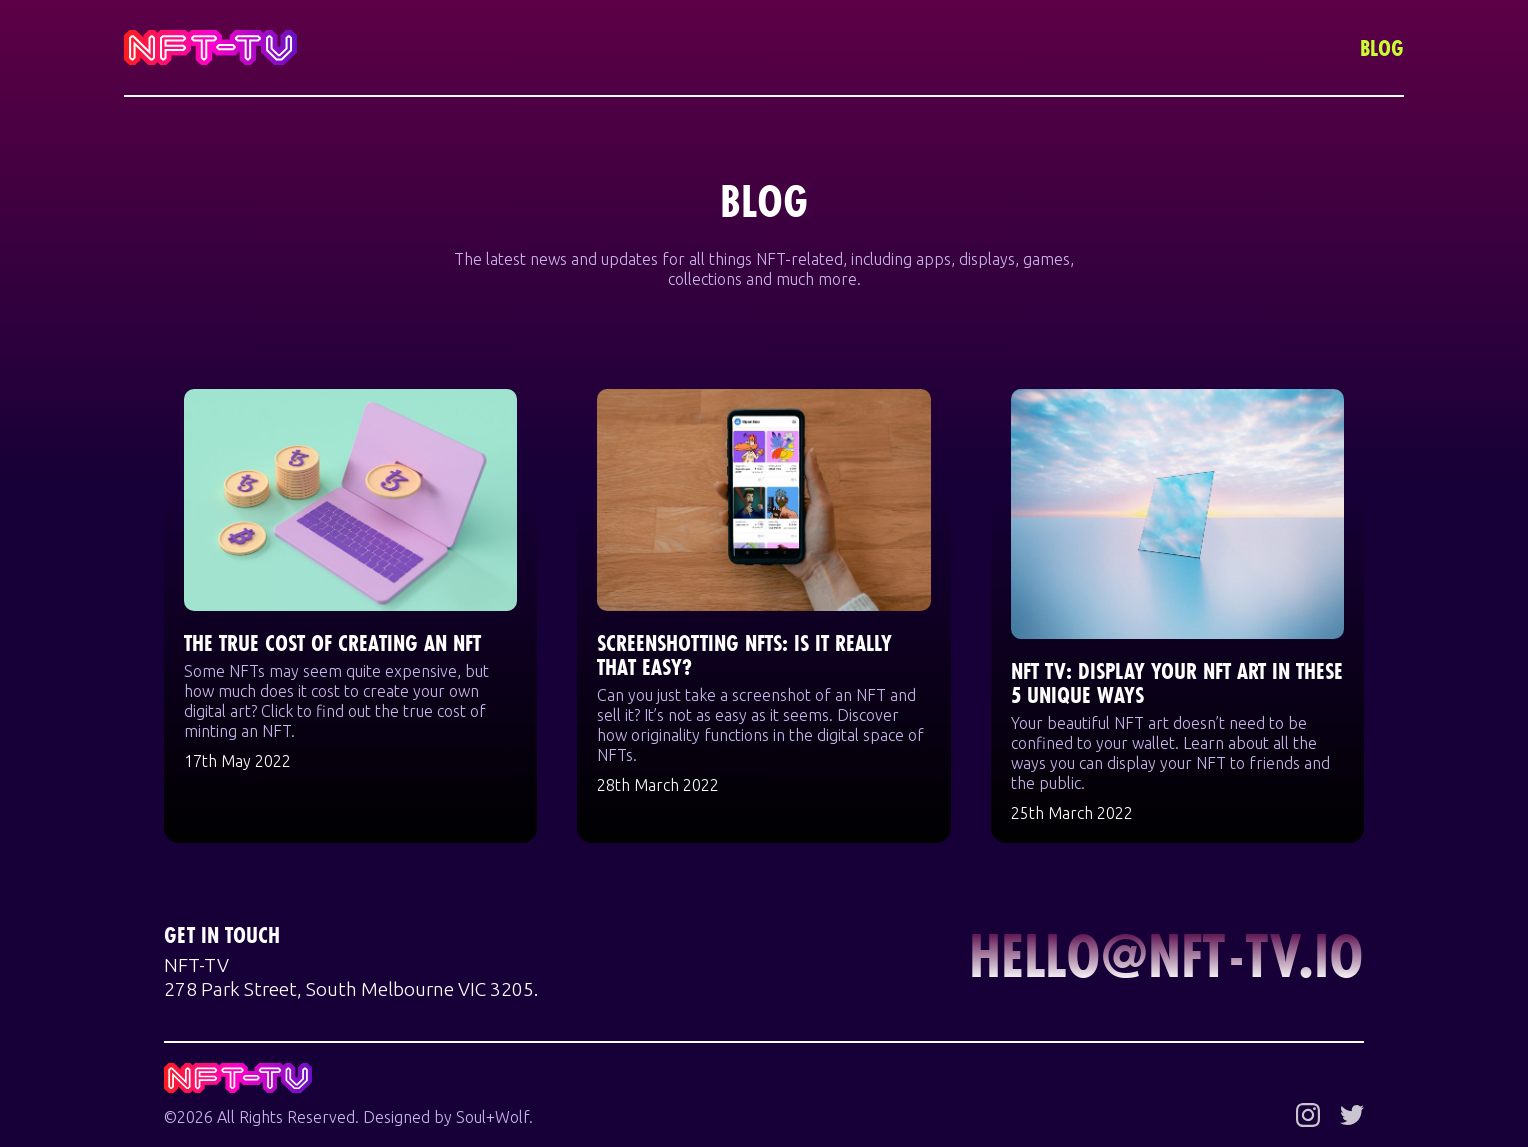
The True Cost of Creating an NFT (332, 642)
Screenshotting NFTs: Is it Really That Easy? (744, 654)
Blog (1382, 47)
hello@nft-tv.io (1166, 955)
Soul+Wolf (492, 1117)
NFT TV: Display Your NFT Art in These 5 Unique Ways (1177, 682)
